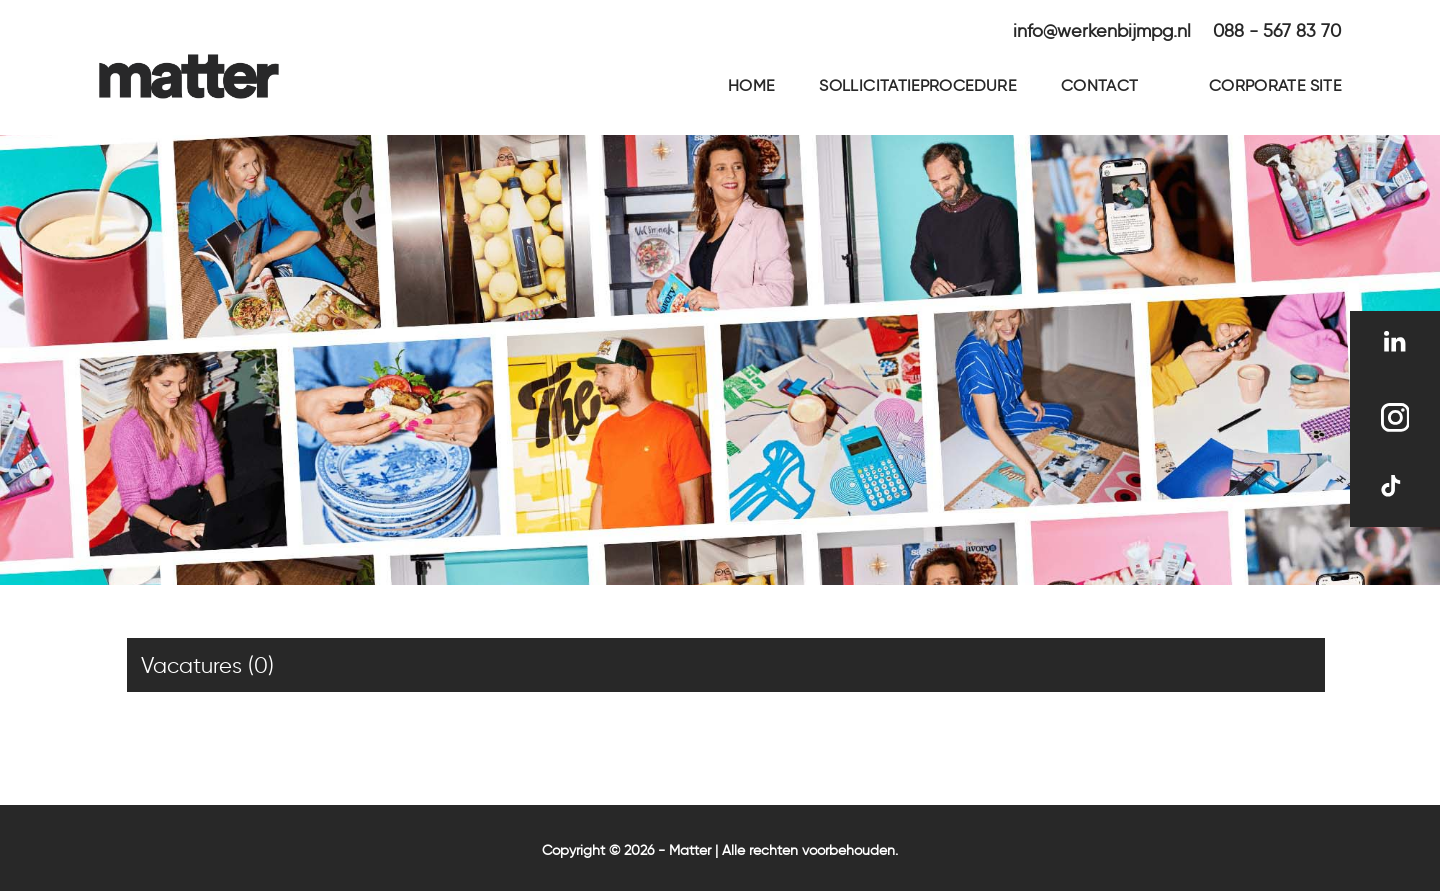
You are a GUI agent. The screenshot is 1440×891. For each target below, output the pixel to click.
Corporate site (1275, 85)
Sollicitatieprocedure (917, 85)
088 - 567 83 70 (1277, 31)
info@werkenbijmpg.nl (1102, 31)
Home (751, 85)
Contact (1100, 85)
